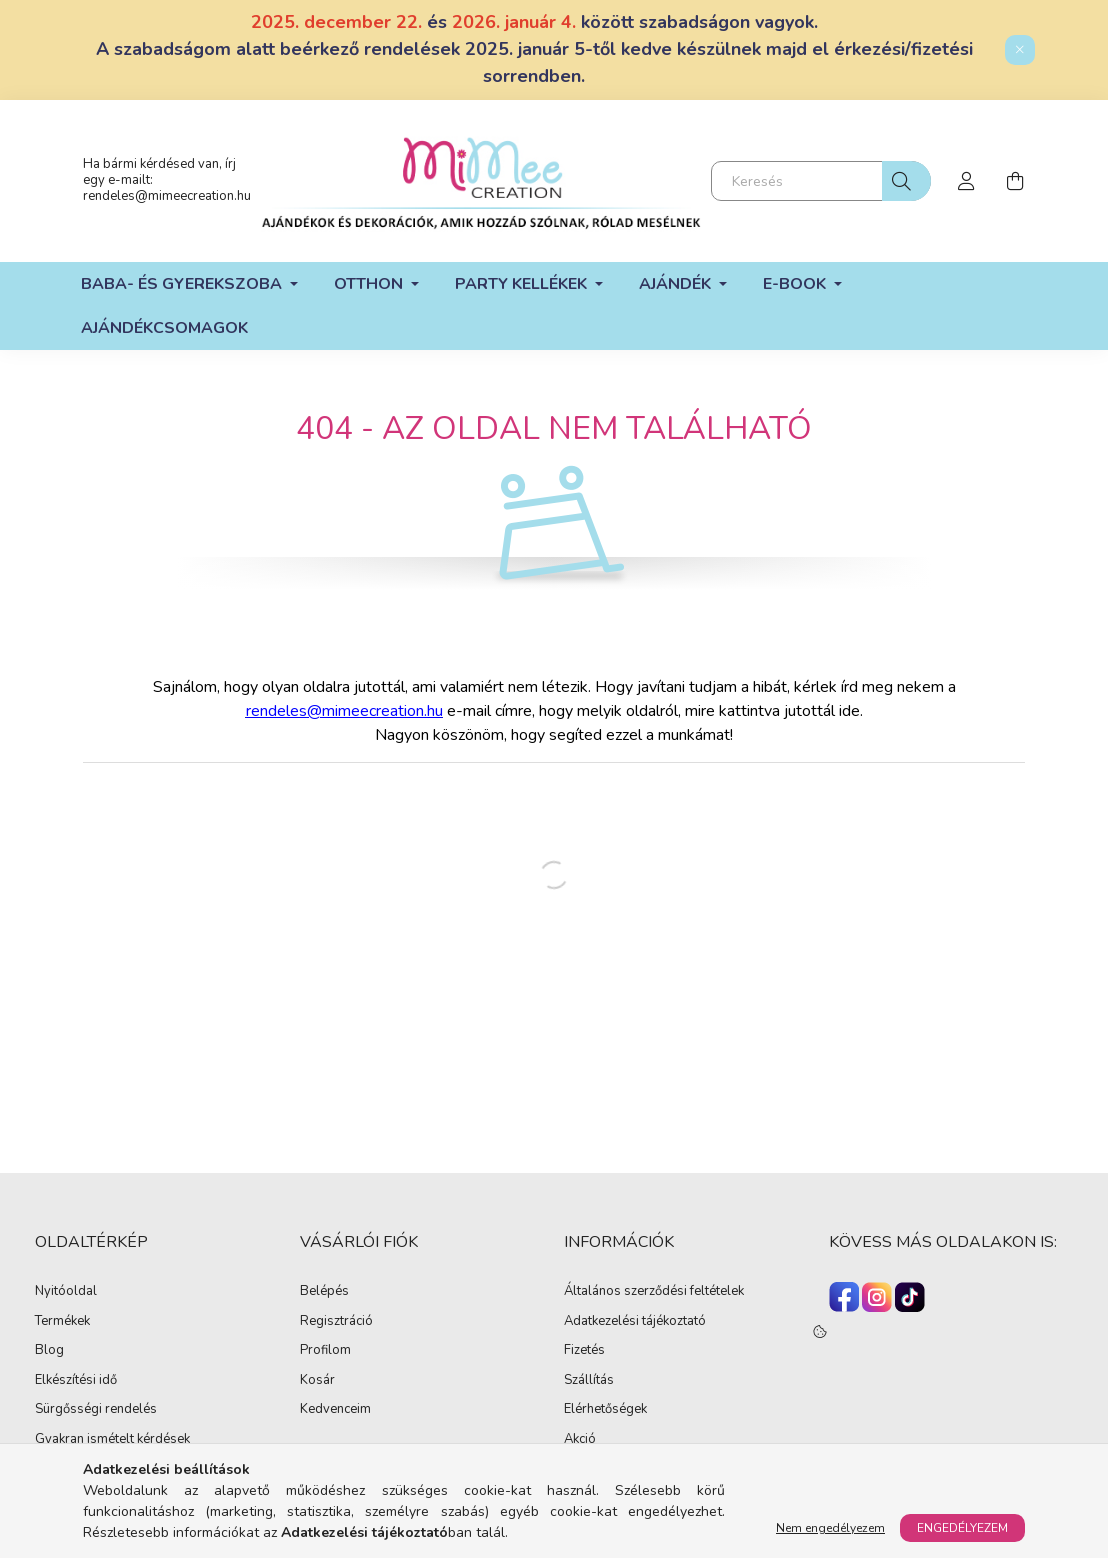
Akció (580, 1440)
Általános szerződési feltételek (654, 1292)
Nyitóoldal (66, 1292)
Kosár (317, 1381)
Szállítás (589, 1381)
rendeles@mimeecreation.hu (167, 196)
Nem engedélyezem (830, 1528)
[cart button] (1015, 181)
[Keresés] (821, 181)
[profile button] (967, 181)
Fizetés (584, 1351)
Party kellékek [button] (523, 284)
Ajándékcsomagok (164, 328)
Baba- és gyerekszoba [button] (183, 284)
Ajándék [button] (677, 284)
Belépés (324, 1292)
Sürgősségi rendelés (96, 1410)
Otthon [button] (370, 284)
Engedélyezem (962, 1528)
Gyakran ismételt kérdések (112, 1440)
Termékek (62, 1322)
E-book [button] (796, 284)
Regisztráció (336, 1322)
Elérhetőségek (605, 1410)
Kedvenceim (335, 1410)
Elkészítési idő (76, 1381)
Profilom (325, 1351)
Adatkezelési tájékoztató (635, 1322)
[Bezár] (1020, 50)
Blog (49, 1351)
